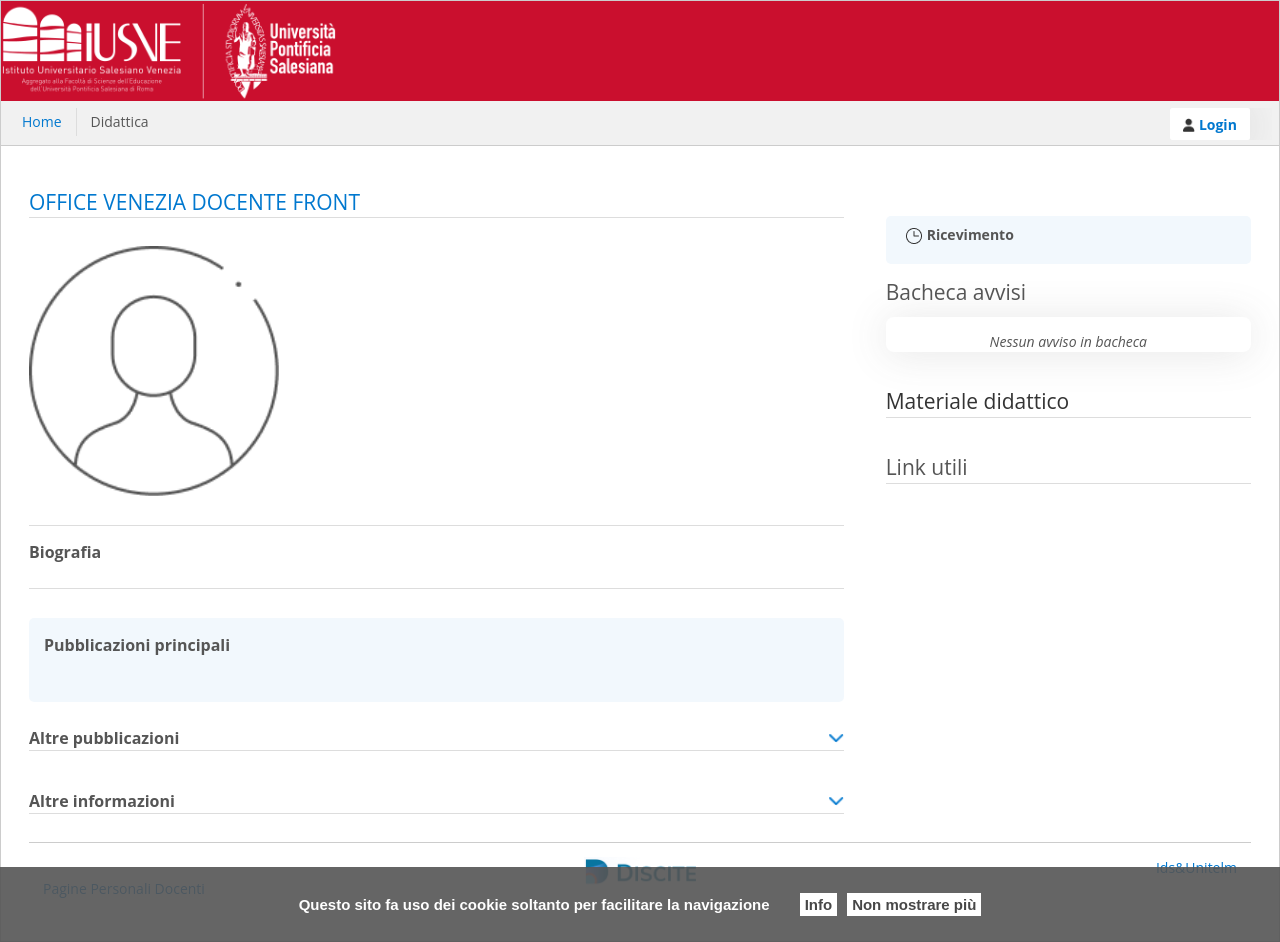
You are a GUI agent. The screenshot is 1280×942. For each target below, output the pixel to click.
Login (1210, 124)
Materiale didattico (978, 401)
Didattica (120, 121)
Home (42, 121)
